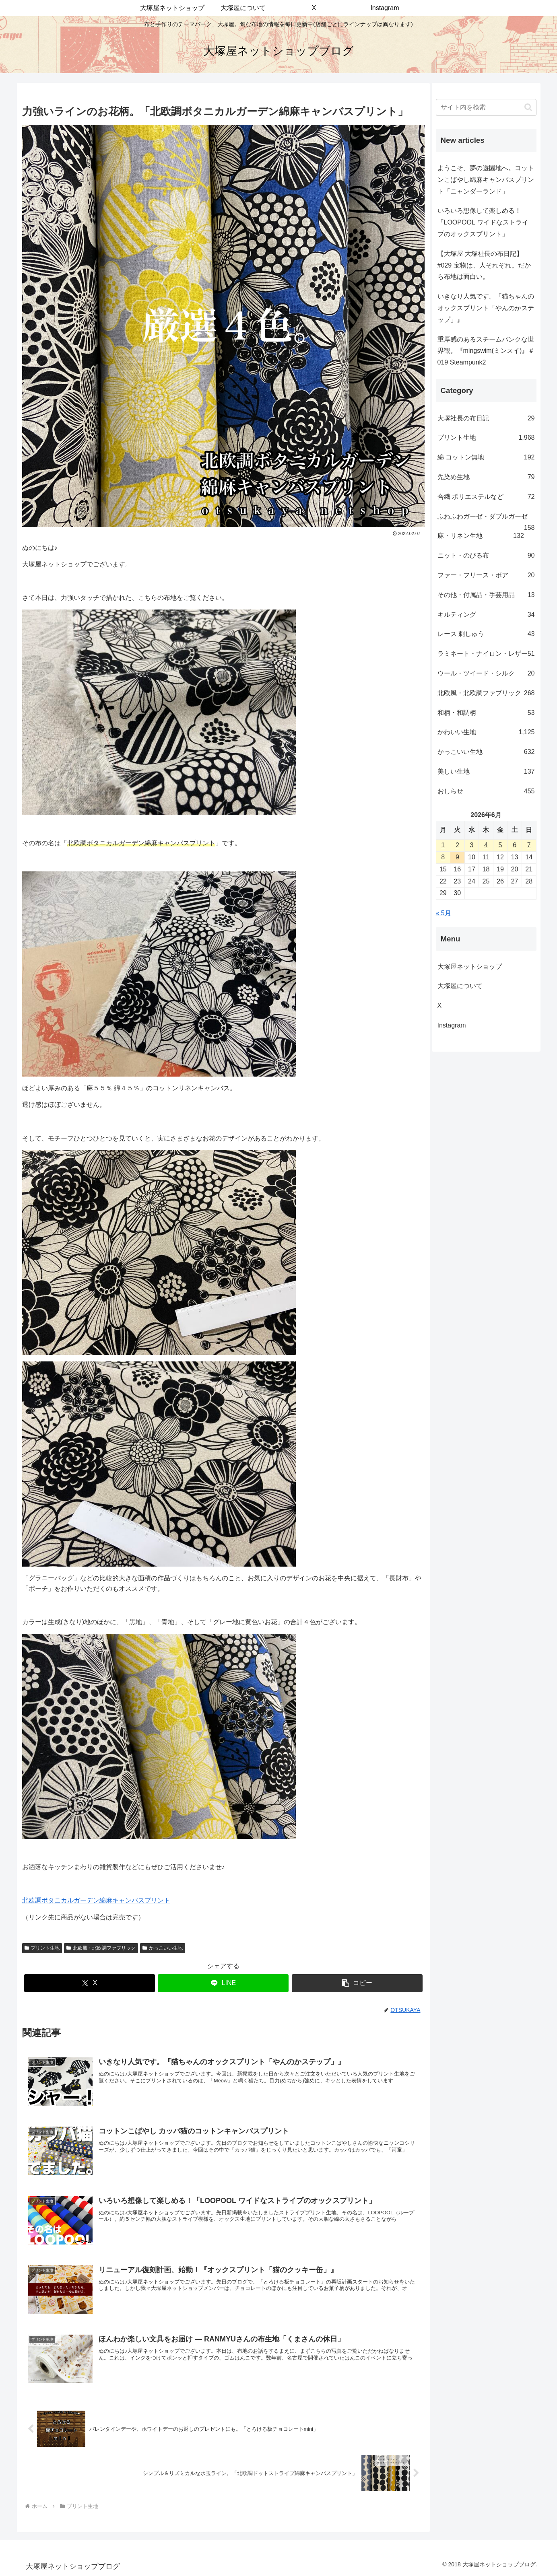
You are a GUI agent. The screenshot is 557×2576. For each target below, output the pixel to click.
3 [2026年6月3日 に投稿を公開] (471, 845)
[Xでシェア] (89, 1983)
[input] (486, 107)
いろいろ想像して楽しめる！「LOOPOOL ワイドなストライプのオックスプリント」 (482, 222)
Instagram (458, 1025)
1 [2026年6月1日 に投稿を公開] (443, 845)
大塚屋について (466, 985)
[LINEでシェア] (223, 1983)
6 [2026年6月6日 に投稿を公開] (514, 845)
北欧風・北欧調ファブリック (101, 1948)
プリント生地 (42, 1948)
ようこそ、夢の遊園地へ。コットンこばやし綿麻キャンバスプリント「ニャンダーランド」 (485, 180)
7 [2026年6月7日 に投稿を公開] (529, 845)
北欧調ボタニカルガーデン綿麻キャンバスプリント (96, 1900)
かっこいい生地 (162, 1948)
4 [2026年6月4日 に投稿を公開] (486, 845)
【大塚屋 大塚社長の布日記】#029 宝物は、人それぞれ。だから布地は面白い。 (484, 265)
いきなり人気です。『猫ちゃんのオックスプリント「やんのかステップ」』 (485, 308)
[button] (357, 1983)
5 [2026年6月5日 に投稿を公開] (500, 845)
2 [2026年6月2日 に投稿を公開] (457, 845)
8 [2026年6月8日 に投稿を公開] (443, 857)
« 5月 (443, 913)
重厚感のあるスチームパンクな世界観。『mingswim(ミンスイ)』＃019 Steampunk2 (486, 351)
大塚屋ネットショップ (469, 966)
